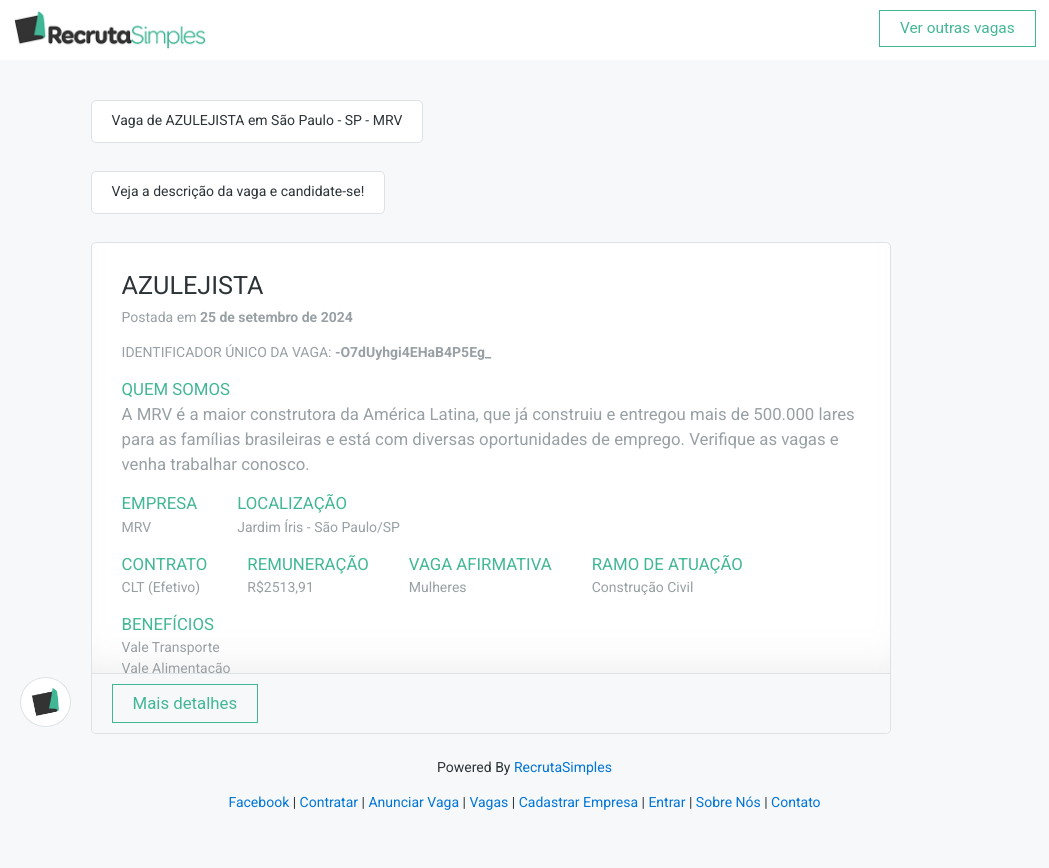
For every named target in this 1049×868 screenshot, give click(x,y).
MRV (137, 528)
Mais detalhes (185, 703)
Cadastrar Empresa (578, 803)
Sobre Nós (728, 803)
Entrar (666, 803)
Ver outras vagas (957, 28)
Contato (795, 803)
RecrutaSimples (563, 768)
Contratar (329, 803)
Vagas (488, 803)
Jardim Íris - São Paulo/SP (318, 528)
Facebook (258, 803)
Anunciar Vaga (413, 803)
